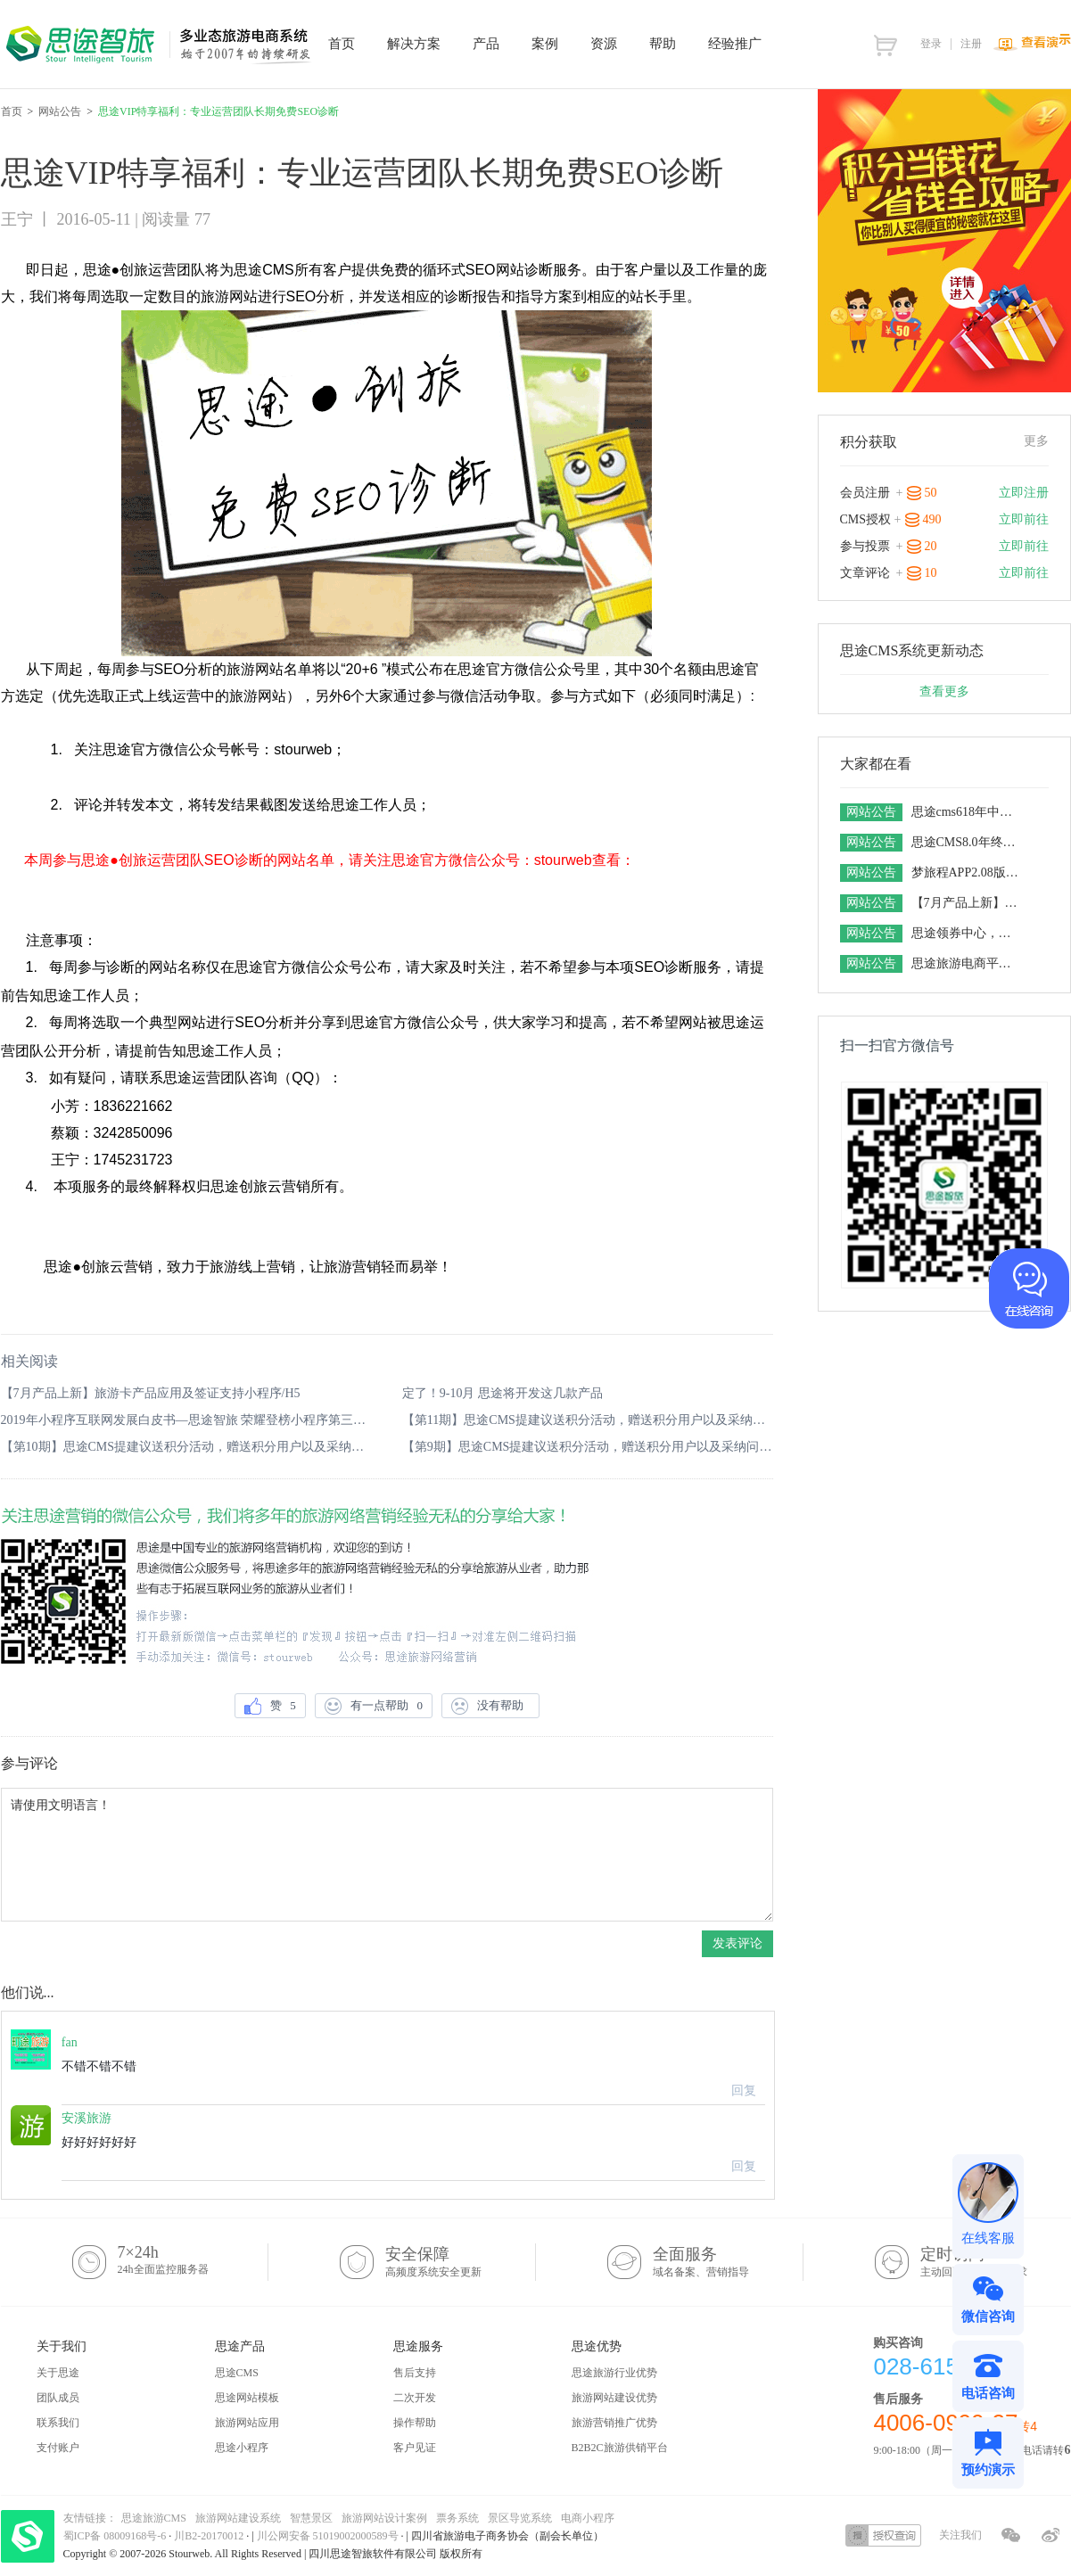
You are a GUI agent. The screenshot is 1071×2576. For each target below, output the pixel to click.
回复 (743, 2090)
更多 (1036, 441)
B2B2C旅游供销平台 (620, 2447)
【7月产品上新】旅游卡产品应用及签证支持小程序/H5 (151, 1393)
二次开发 (414, 2397)
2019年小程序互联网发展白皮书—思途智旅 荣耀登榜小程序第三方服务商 (186, 1420)
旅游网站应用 (247, 2422)
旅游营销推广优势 (614, 2422)
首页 (11, 111)
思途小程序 (241, 2447)
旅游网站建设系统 (238, 2518)
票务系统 (457, 2518)
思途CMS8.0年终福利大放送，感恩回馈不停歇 (967, 842)
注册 (971, 43)
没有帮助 (490, 1706)
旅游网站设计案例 (384, 2518)
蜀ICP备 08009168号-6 (116, 2536)
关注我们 (960, 2535)
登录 (931, 43)
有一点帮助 (374, 1706)
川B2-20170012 (210, 2536)
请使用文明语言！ (387, 1855)
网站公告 (59, 111)
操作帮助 (414, 2422)
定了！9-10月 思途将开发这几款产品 (502, 1393)
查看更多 (944, 691)
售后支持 (414, 2372)
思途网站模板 (247, 2397)
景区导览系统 (520, 2518)
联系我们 (58, 2422)
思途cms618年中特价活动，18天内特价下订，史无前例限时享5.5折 (967, 812)
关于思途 (58, 2372)
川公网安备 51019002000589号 (328, 2536)
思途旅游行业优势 (614, 2372)
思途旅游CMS (153, 2518)
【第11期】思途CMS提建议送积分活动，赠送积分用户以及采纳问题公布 (587, 1420)
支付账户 (58, 2447)
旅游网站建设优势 (614, 2397)
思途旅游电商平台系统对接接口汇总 (967, 963)
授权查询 (883, 2535)
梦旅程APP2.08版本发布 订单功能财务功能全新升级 (967, 872)
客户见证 (414, 2447)
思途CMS (237, 2372)
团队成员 (58, 2397)
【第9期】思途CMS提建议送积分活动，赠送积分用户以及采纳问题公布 (587, 1446)
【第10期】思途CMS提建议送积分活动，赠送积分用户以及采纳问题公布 (186, 1446)
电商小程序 (587, 2518)
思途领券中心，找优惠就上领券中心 (967, 933)
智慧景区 (311, 2518)
